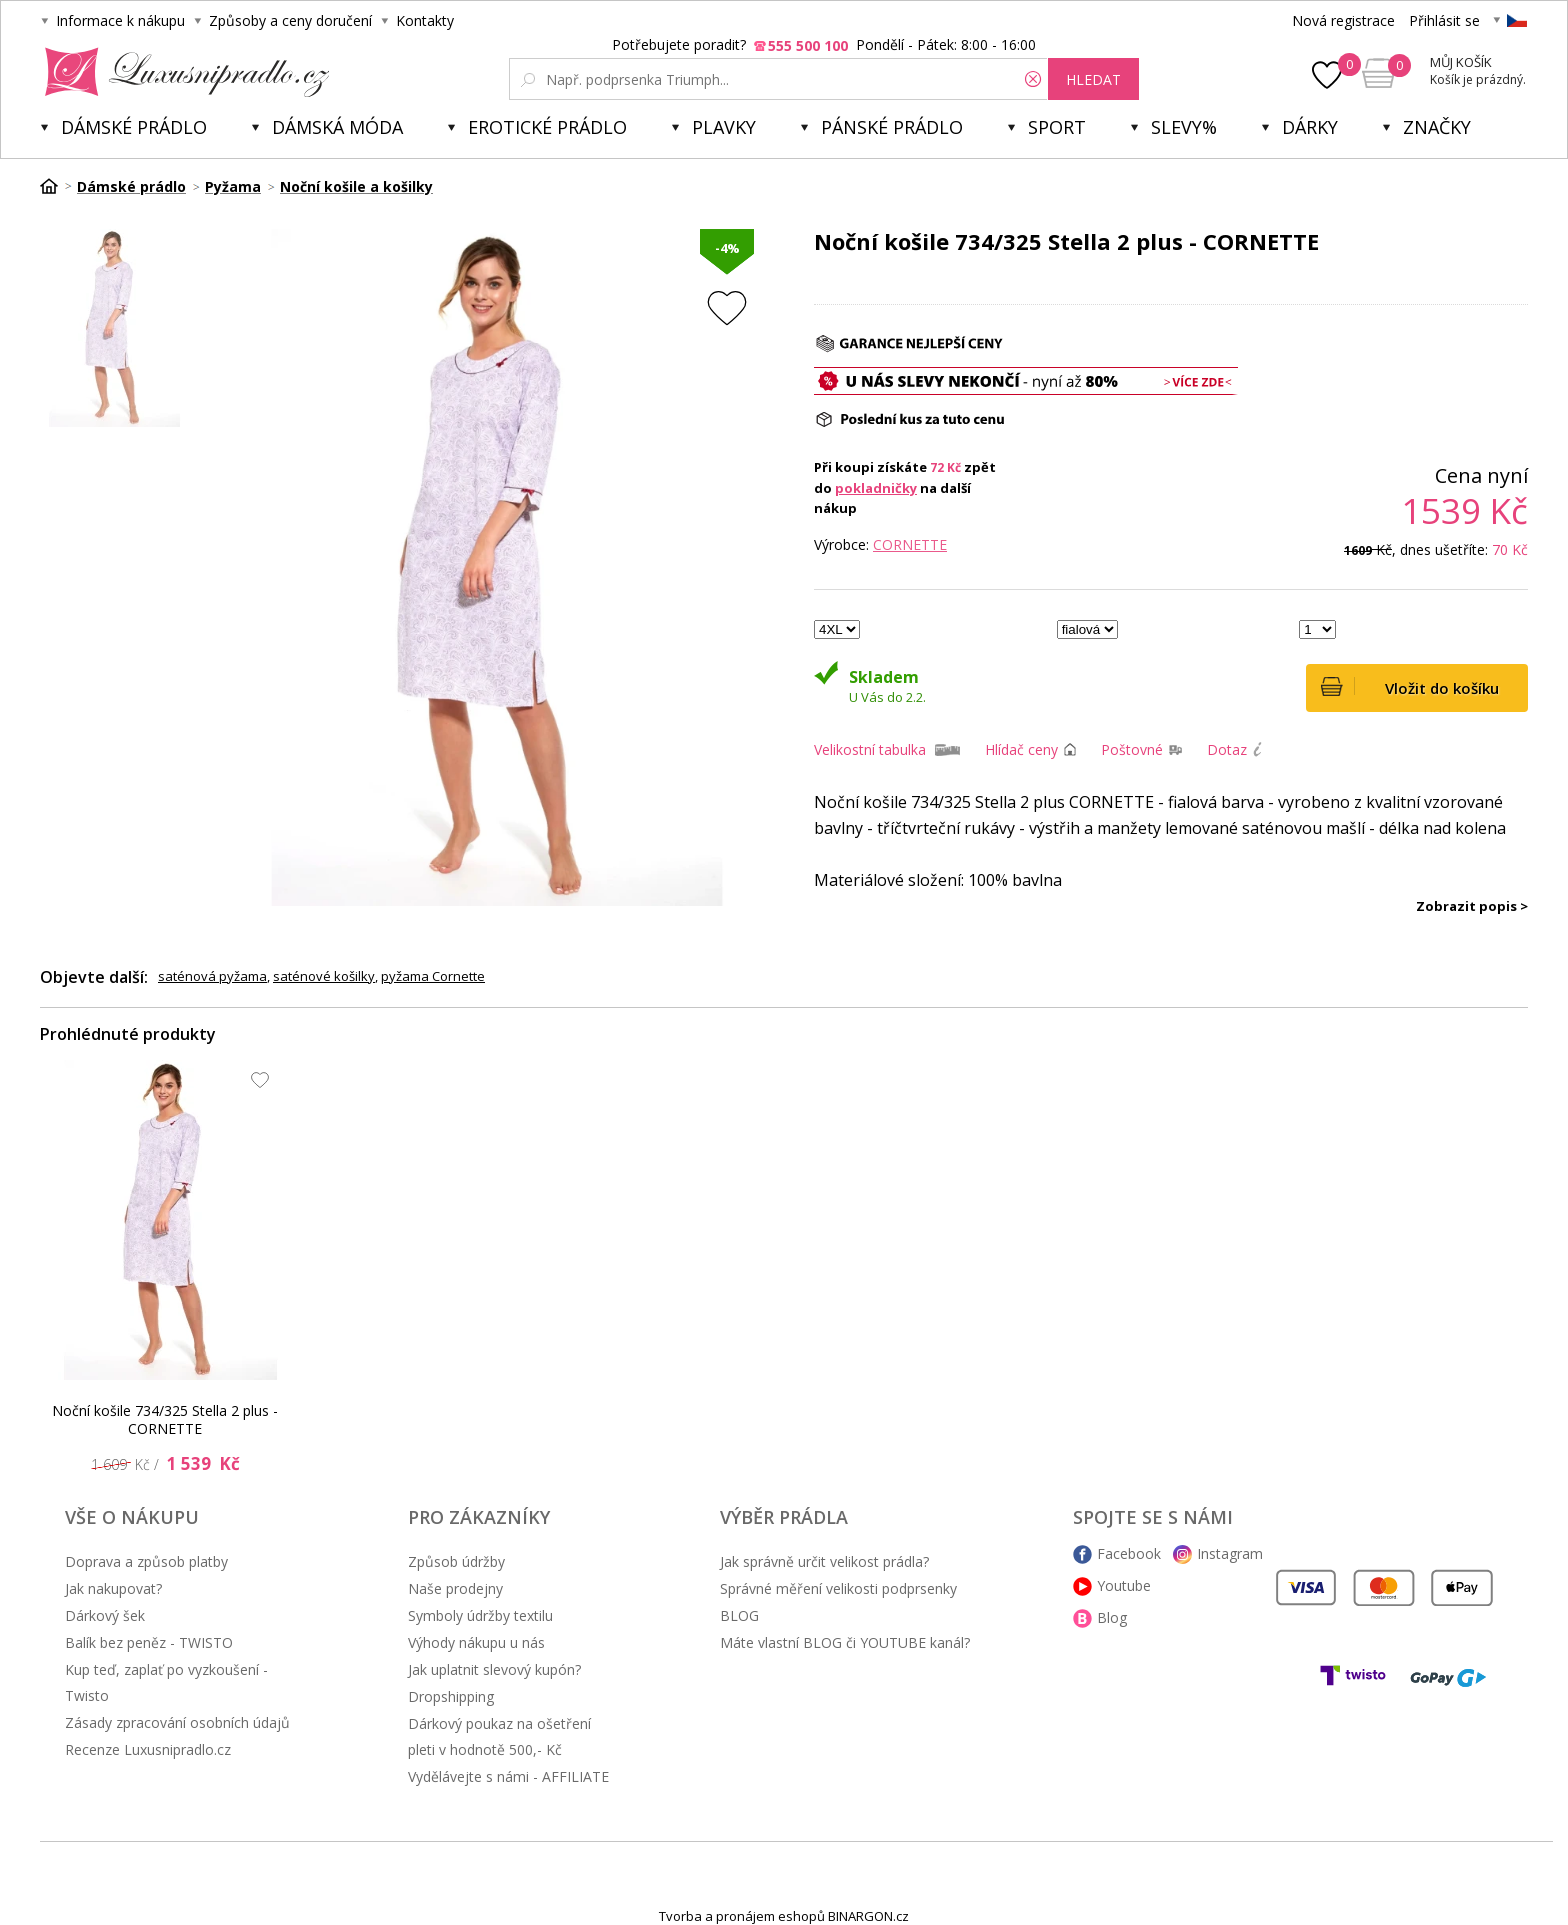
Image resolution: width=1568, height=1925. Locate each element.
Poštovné (1132, 749)
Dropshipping (451, 1696)
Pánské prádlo (892, 127)
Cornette (910, 544)
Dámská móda (337, 127)
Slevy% (1184, 127)
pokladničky (876, 488)
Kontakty (425, 20)
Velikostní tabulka (870, 749)
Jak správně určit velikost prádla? (824, 1561)
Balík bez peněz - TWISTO (149, 1642)
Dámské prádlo (134, 127)
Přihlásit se (1444, 20)
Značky (1437, 127)
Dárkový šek (105, 1615)
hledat (1093, 79)
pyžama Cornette (433, 976)
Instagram (1230, 1553)
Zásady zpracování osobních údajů (177, 1722)
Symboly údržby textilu (480, 1615)
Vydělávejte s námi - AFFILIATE (508, 1776)
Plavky (724, 127)
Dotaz (1227, 749)
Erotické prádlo (547, 127)
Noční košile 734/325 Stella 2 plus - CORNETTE (165, 1419)
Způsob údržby (456, 1561)
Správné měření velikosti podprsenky (838, 1588)
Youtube (1124, 1585)
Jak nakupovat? (113, 1588)
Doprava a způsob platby (146, 1561)
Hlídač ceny (1021, 749)
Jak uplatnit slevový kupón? (494, 1669)
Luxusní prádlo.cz (181, 72)
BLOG (739, 1615)
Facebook (1129, 1553)
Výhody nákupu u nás (476, 1642)
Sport (1057, 127)
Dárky (1310, 127)
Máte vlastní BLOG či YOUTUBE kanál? (845, 1642)
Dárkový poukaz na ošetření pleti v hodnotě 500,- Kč (499, 1736)
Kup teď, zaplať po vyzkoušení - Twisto (166, 1682)
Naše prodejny (455, 1588)
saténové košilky (324, 976)
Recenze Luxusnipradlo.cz (148, 1749)
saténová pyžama (212, 976)
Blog (1112, 1617)
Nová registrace (1343, 20)
